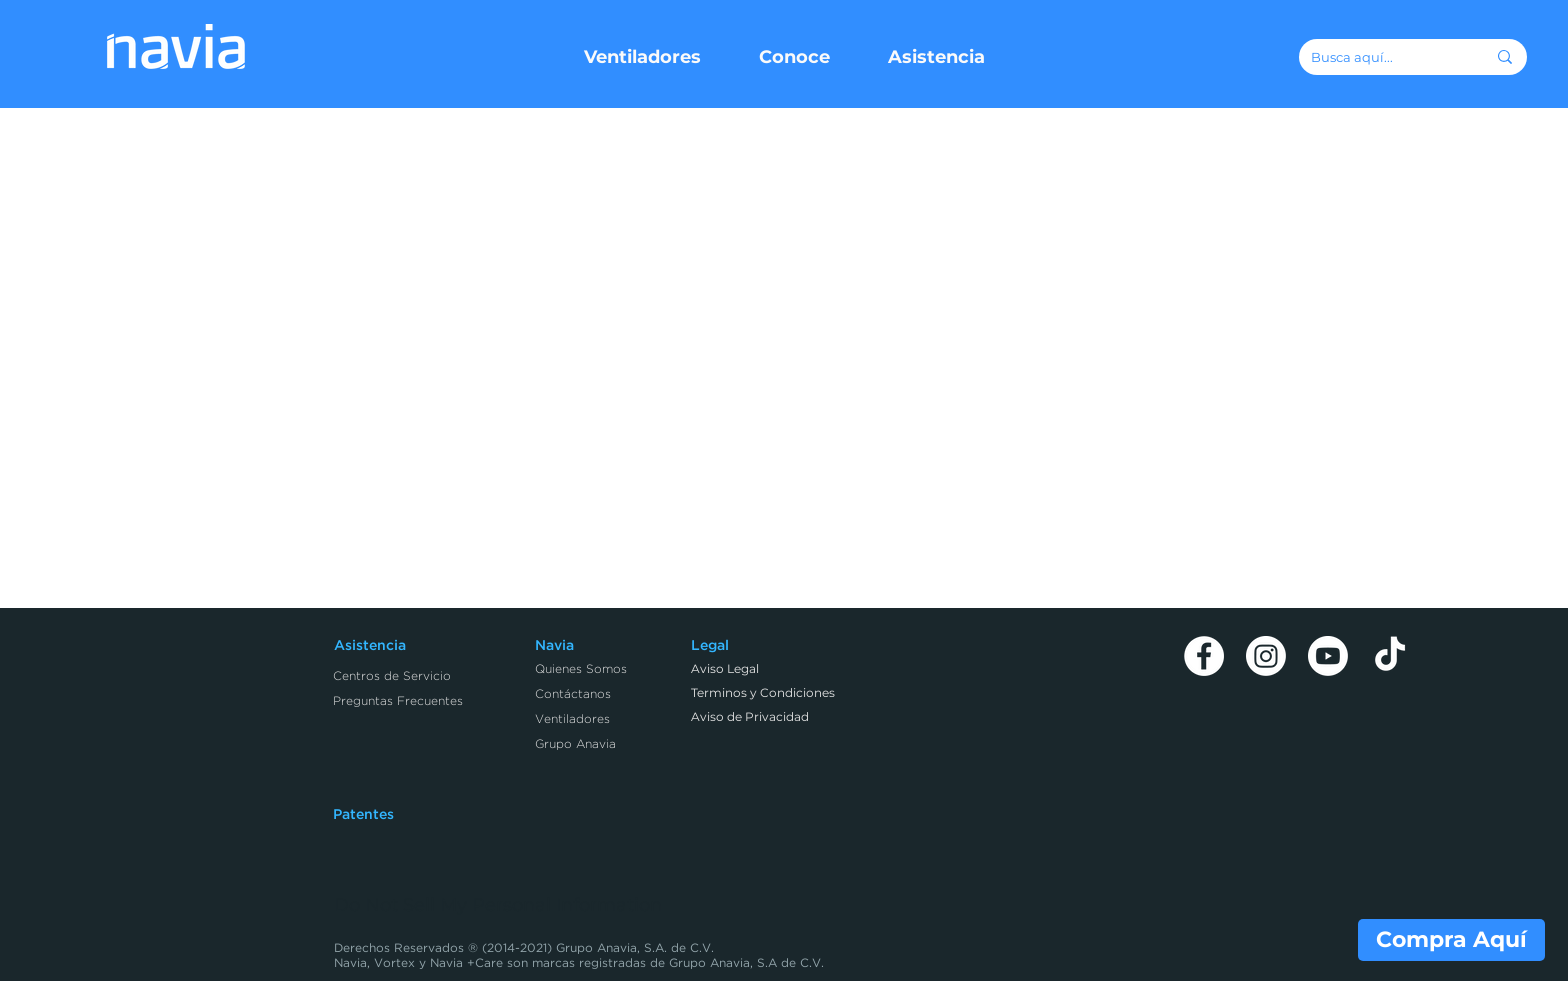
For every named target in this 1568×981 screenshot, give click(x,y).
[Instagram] (1266, 656)
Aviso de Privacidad (750, 716)
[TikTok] (1390, 656)
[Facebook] (1204, 656)
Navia (554, 646)
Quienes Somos (581, 669)
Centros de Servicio (392, 676)
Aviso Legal (725, 668)
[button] (642, 57)
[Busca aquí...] (1383, 57)
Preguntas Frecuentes (398, 701)
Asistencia (370, 646)
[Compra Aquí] (1451, 940)
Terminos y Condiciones (763, 692)
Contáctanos (573, 694)
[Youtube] (1328, 656)
